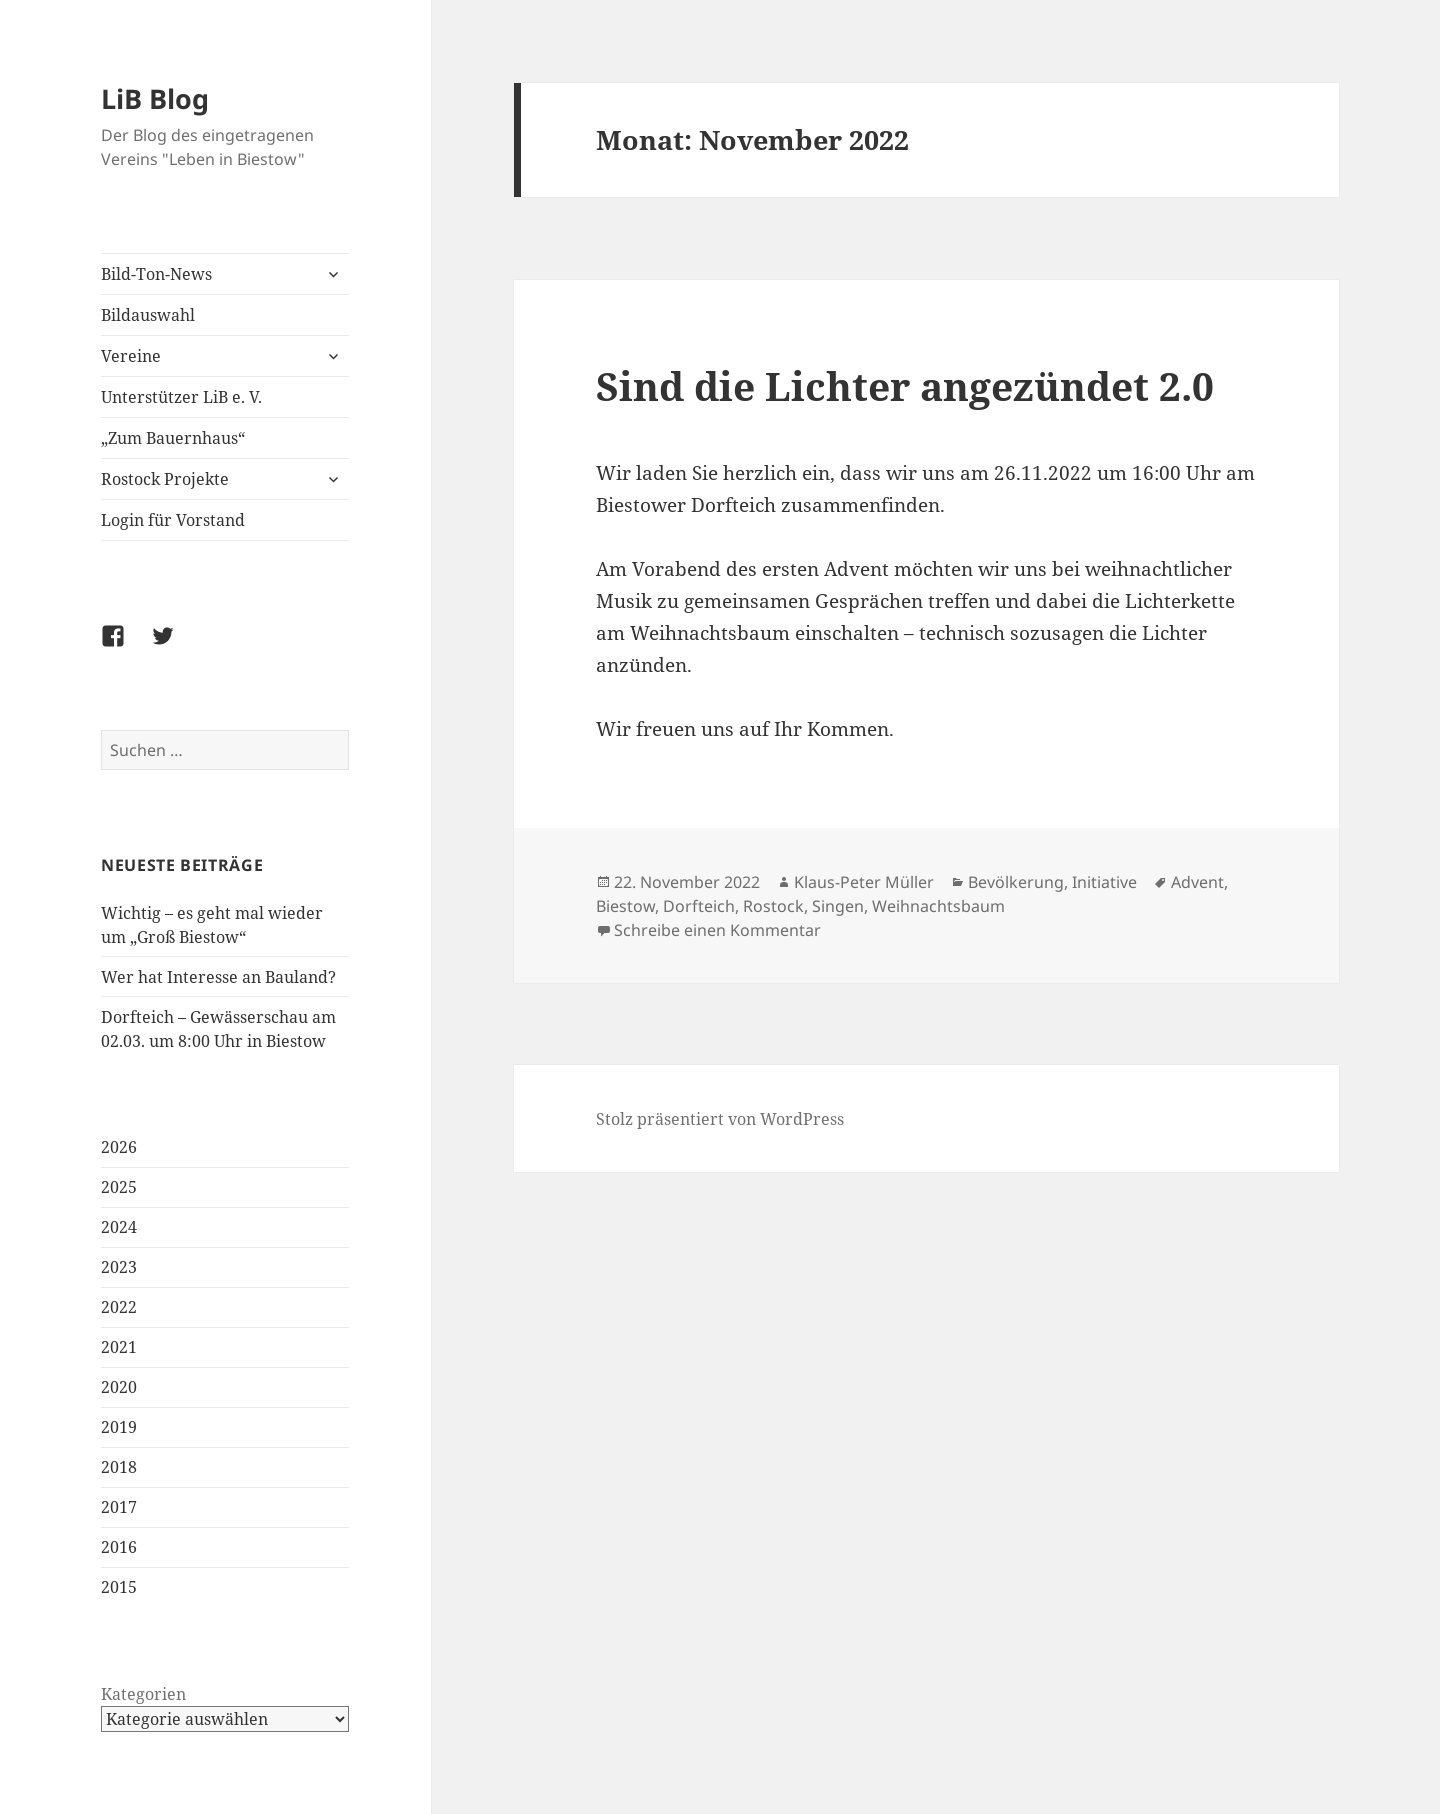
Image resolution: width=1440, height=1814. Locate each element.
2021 (119, 1347)
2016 (119, 1547)
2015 (119, 1587)
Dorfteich (699, 906)
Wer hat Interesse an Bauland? (218, 977)
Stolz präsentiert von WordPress (720, 1119)
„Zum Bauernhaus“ (173, 438)
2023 (119, 1267)
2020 (119, 1387)
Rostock (773, 906)
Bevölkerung (1016, 882)
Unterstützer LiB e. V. (181, 397)
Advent (1197, 882)
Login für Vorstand (173, 520)
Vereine (131, 356)
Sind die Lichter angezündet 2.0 (905, 385)
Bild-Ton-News (156, 274)
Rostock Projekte (165, 479)
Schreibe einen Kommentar (717, 930)
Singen (838, 906)
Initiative (1104, 882)
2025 (119, 1187)
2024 (119, 1227)
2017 (119, 1507)
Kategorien (143, 1694)
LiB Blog (155, 98)
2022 (119, 1307)
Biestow (625, 906)
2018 (119, 1467)
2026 (119, 1147)
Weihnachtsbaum (938, 906)
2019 (119, 1427)
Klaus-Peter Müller (864, 882)
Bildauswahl (148, 315)
